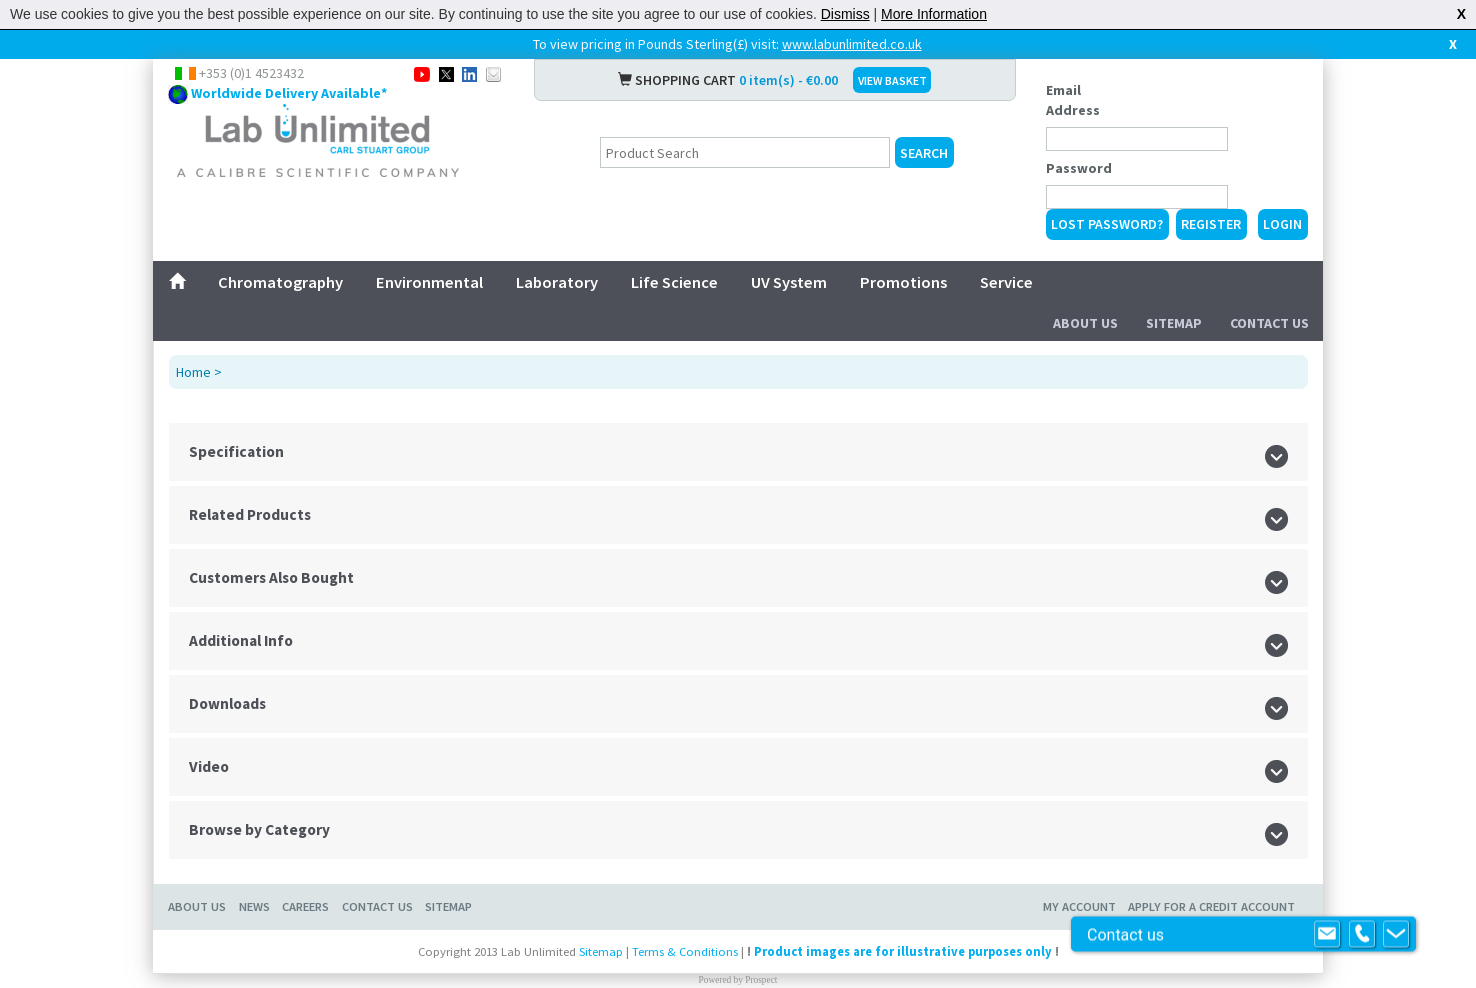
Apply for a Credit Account (1211, 906)
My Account (1079, 906)
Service (1006, 282)
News (254, 906)
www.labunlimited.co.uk (852, 44)
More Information (934, 14)
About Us (1085, 323)
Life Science (674, 282)
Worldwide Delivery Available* (289, 93)
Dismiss (845, 14)
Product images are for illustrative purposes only (903, 951)
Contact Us (1269, 323)
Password (1079, 168)
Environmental (429, 282)
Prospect (761, 980)
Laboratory (557, 282)
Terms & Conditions (685, 951)
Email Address (1073, 100)
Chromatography (280, 282)
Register (1211, 224)
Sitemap (1174, 323)
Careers (305, 906)
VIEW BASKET (892, 80)
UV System (789, 282)
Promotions (903, 282)
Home (193, 372)
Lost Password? (1107, 224)
